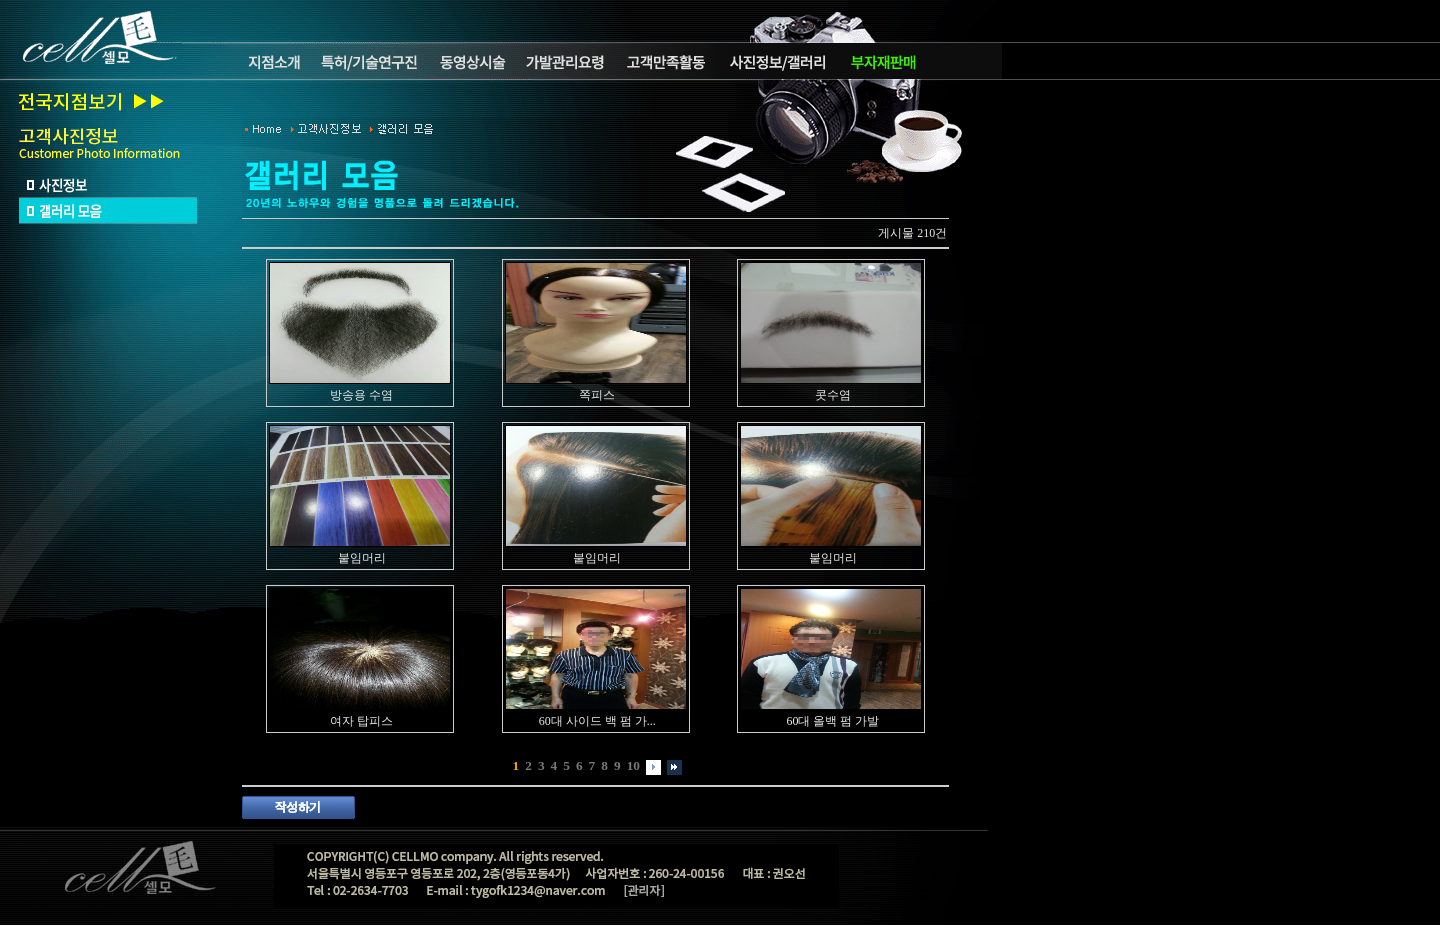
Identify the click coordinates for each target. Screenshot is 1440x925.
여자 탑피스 (361, 721)
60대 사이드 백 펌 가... (597, 721)
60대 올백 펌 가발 (832, 721)
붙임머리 (362, 558)
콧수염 (833, 395)
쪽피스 (597, 395)
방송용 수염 (361, 395)
